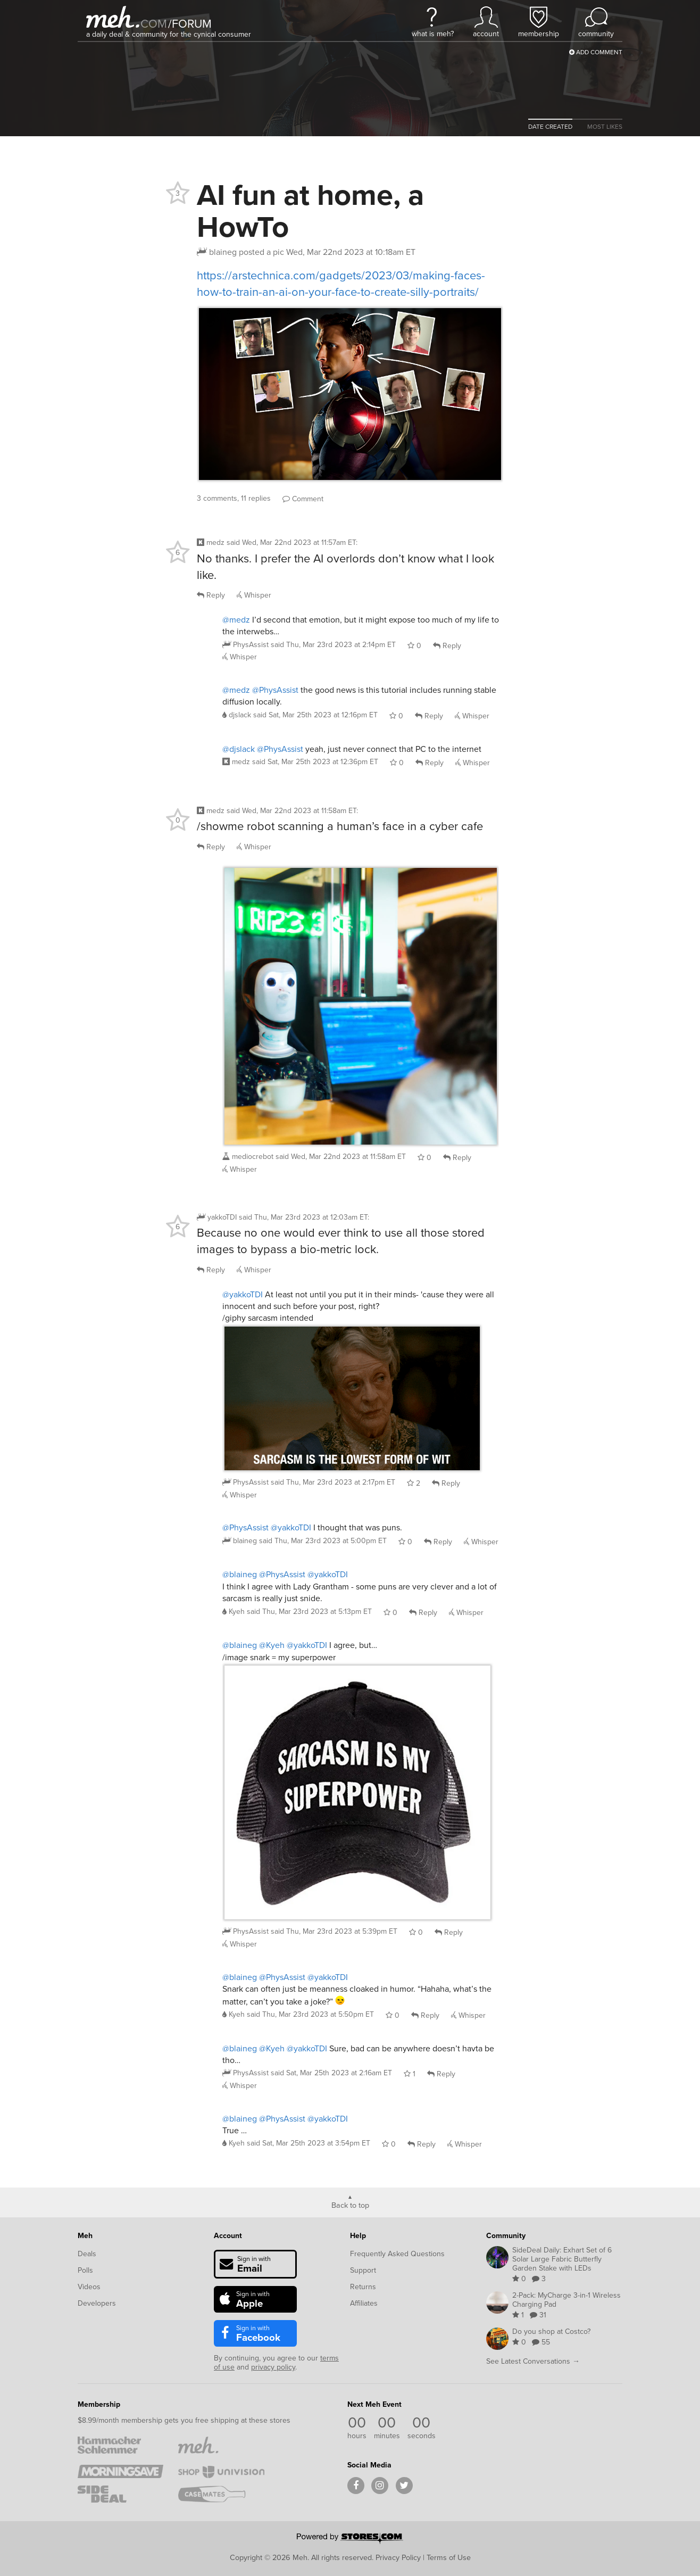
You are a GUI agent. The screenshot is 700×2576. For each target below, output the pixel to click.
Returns (363, 2286)
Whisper (254, 595)
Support (363, 2270)
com (153, 23)
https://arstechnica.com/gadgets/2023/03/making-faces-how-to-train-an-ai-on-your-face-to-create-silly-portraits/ (341, 284)
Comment (302, 498)
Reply (211, 595)
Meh (85, 2235)
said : (292, 542)
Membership (99, 2404)
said (333, 644)
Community (506, 2235)
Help (358, 2235)
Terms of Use (449, 2557)
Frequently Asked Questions (397, 2253)
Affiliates (364, 2303)
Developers (97, 2303)
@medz (236, 620)
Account (228, 2235)
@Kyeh (272, 1645)
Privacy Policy (398, 2557)
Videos (89, 2286)
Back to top (350, 2204)
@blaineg (239, 1574)
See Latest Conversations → (533, 2361)
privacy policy (273, 2367)
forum (190, 23)
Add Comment (595, 52)
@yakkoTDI (242, 1294)
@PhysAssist (275, 690)
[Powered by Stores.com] (350, 2539)
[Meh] (112, 17)
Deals (87, 2253)
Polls (85, 2270)
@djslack (238, 749)
